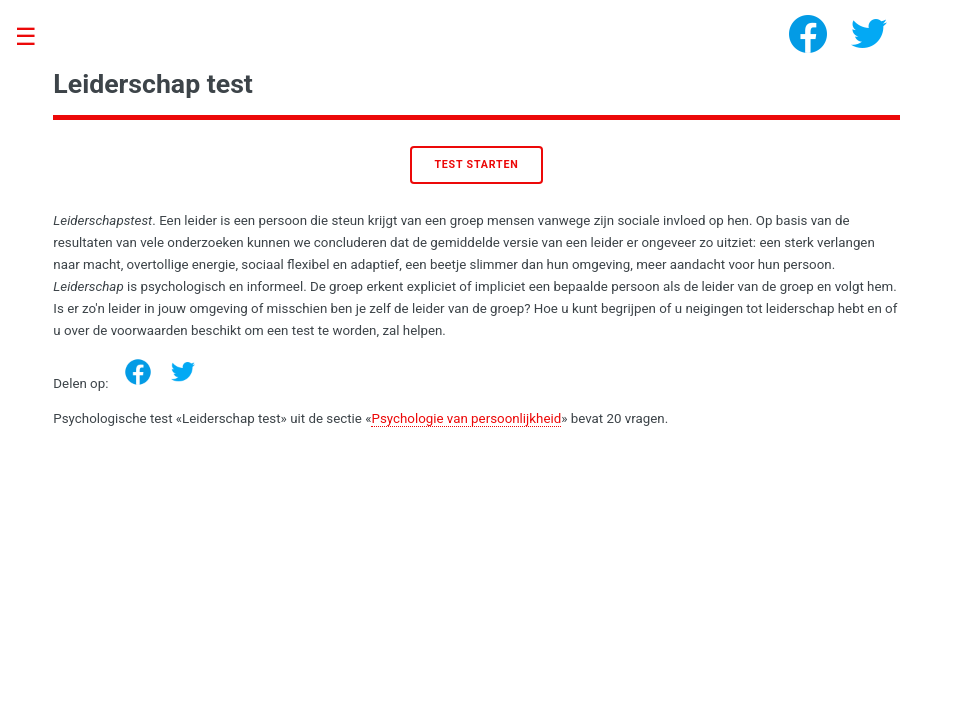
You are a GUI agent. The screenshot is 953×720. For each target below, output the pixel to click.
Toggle (36, 37)
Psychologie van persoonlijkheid (466, 418)
